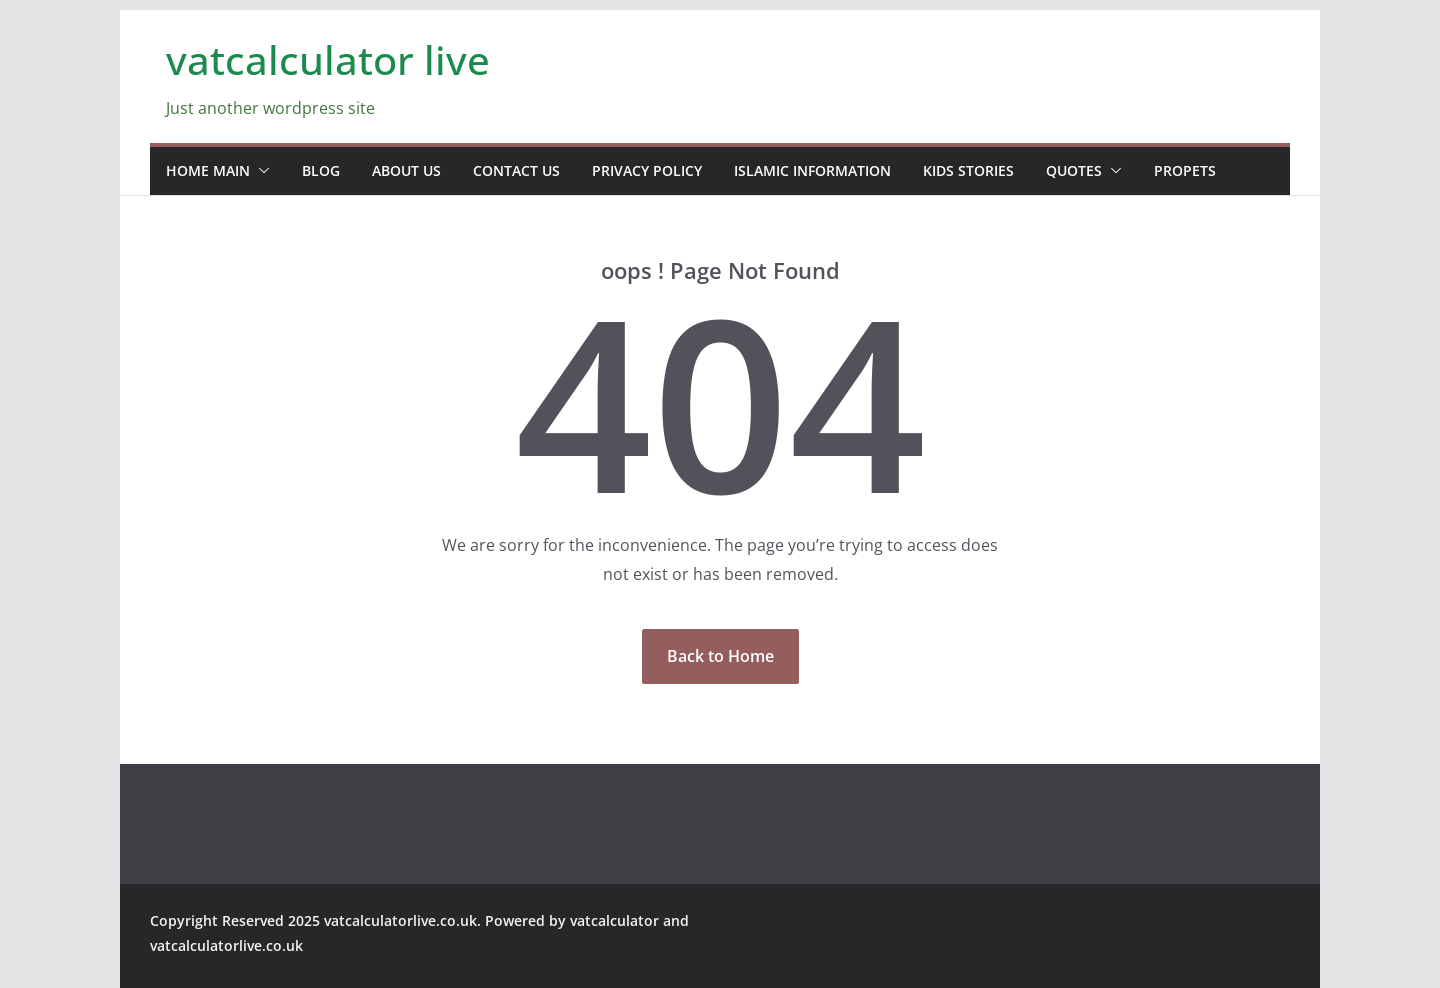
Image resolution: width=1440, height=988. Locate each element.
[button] (260, 171)
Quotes (1074, 170)
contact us (516, 170)
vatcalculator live (328, 59)
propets (1185, 170)
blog (321, 170)
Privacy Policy (647, 170)
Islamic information (812, 170)
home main (208, 170)
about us (406, 170)
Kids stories (968, 170)
